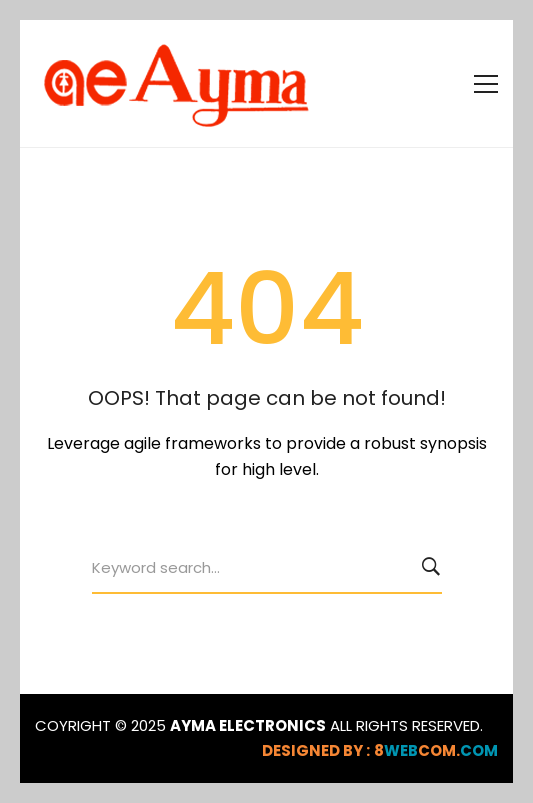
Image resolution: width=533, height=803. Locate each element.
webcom (436, 750)
